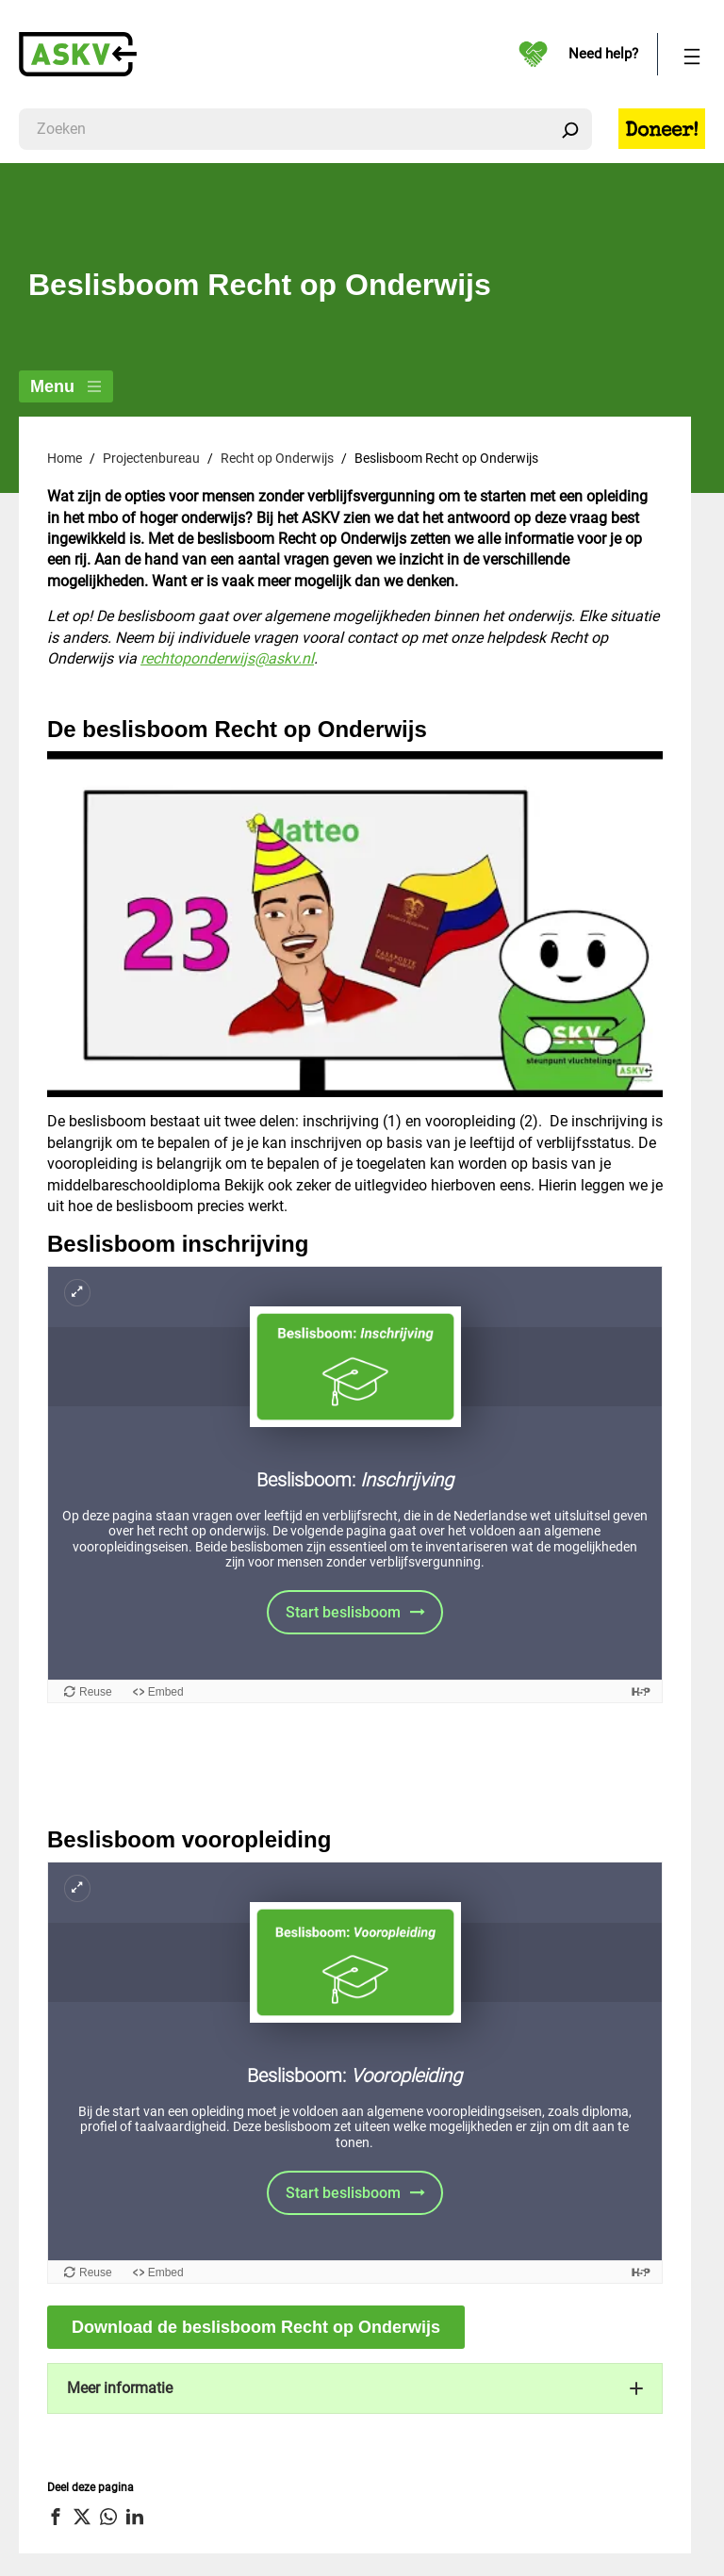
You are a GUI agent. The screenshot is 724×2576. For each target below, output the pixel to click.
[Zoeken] (570, 129)
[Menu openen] (692, 54)
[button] (355, 2388)
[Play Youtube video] (355, 924)
